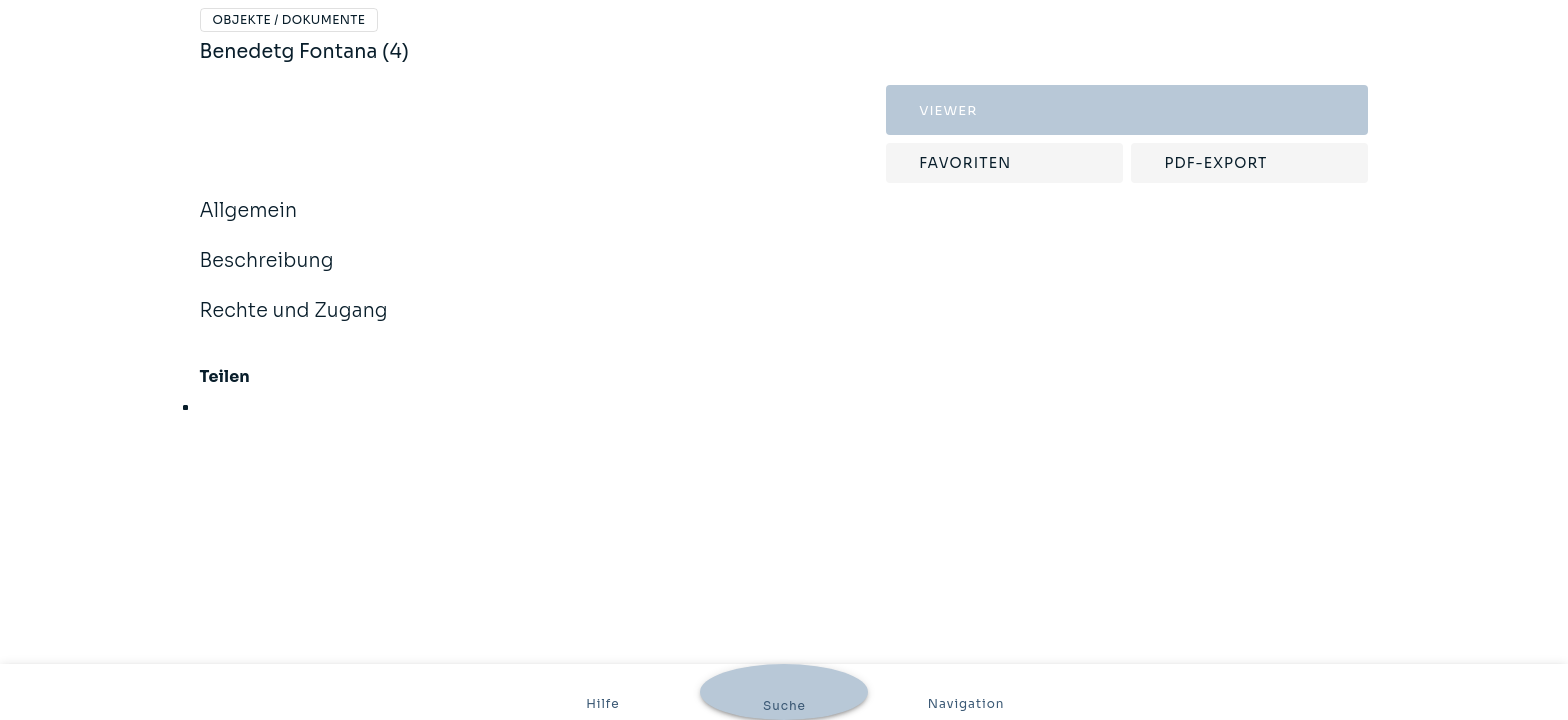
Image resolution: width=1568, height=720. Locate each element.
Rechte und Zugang (294, 324)
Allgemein (249, 224)
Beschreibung (267, 274)
